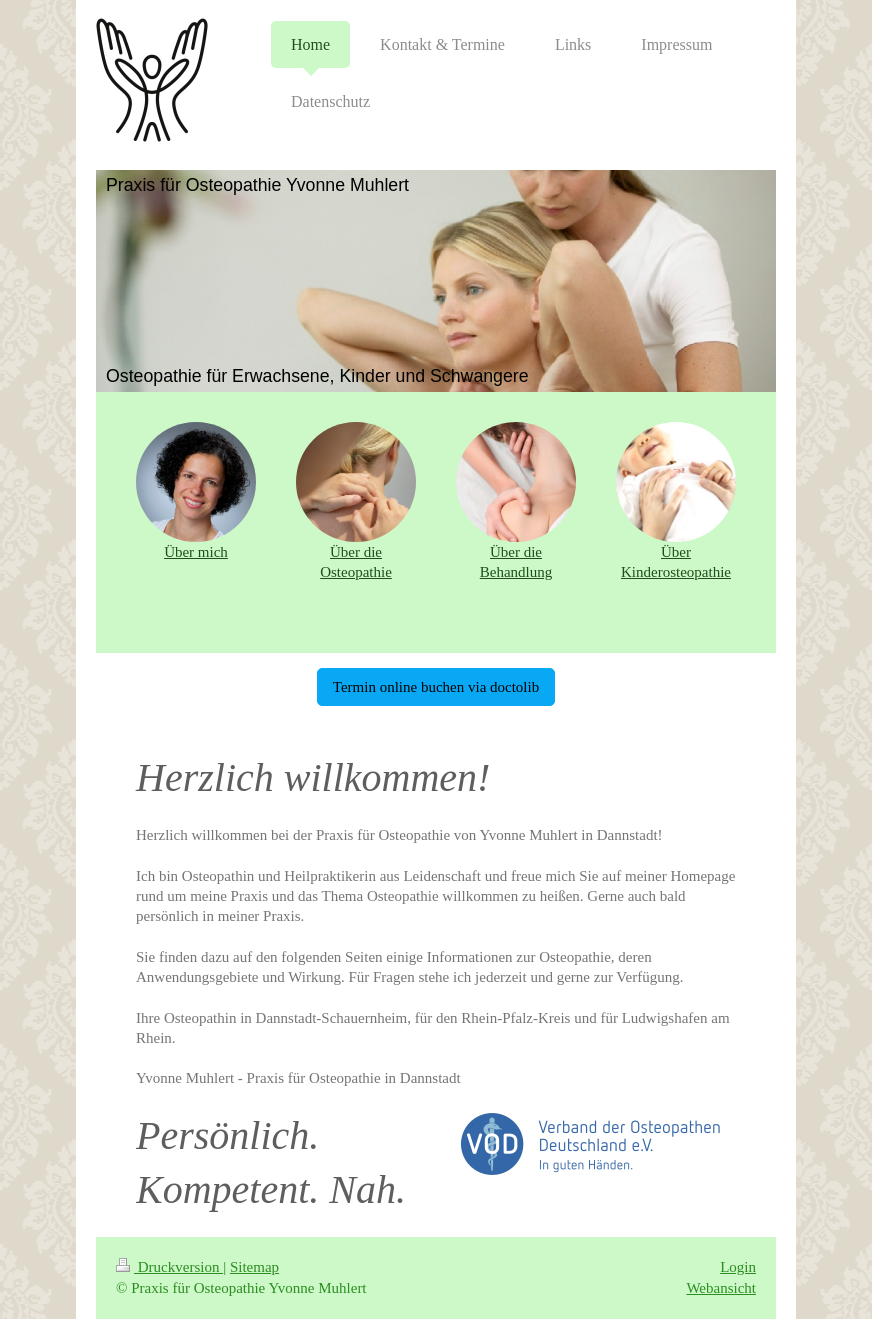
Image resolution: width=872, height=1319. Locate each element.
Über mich (196, 552)
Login (738, 1267)
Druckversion (169, 1267)
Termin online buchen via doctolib (436, 687)
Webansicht (721, 1288)
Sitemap (254, 1267)
